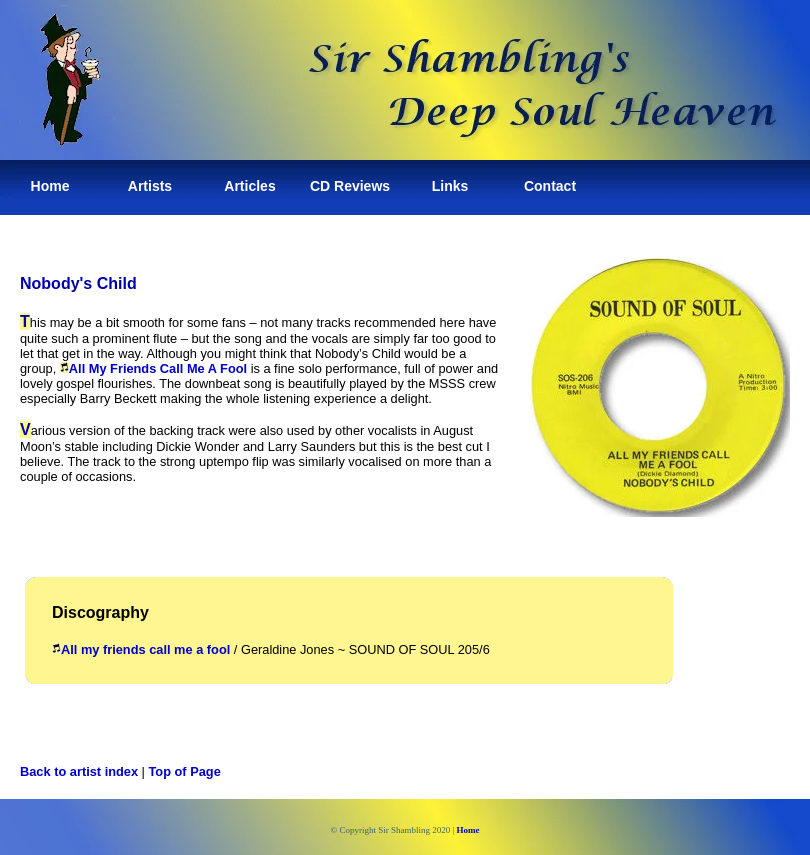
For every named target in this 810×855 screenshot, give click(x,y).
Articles (249, 186)
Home (50, 186)
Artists (150, 186)
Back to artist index (79, 771)
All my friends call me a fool (141, 649)
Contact (550, 186)
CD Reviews (350, 186)
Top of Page (185, 771)
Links (450, 186)
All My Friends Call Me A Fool (158, 368)
